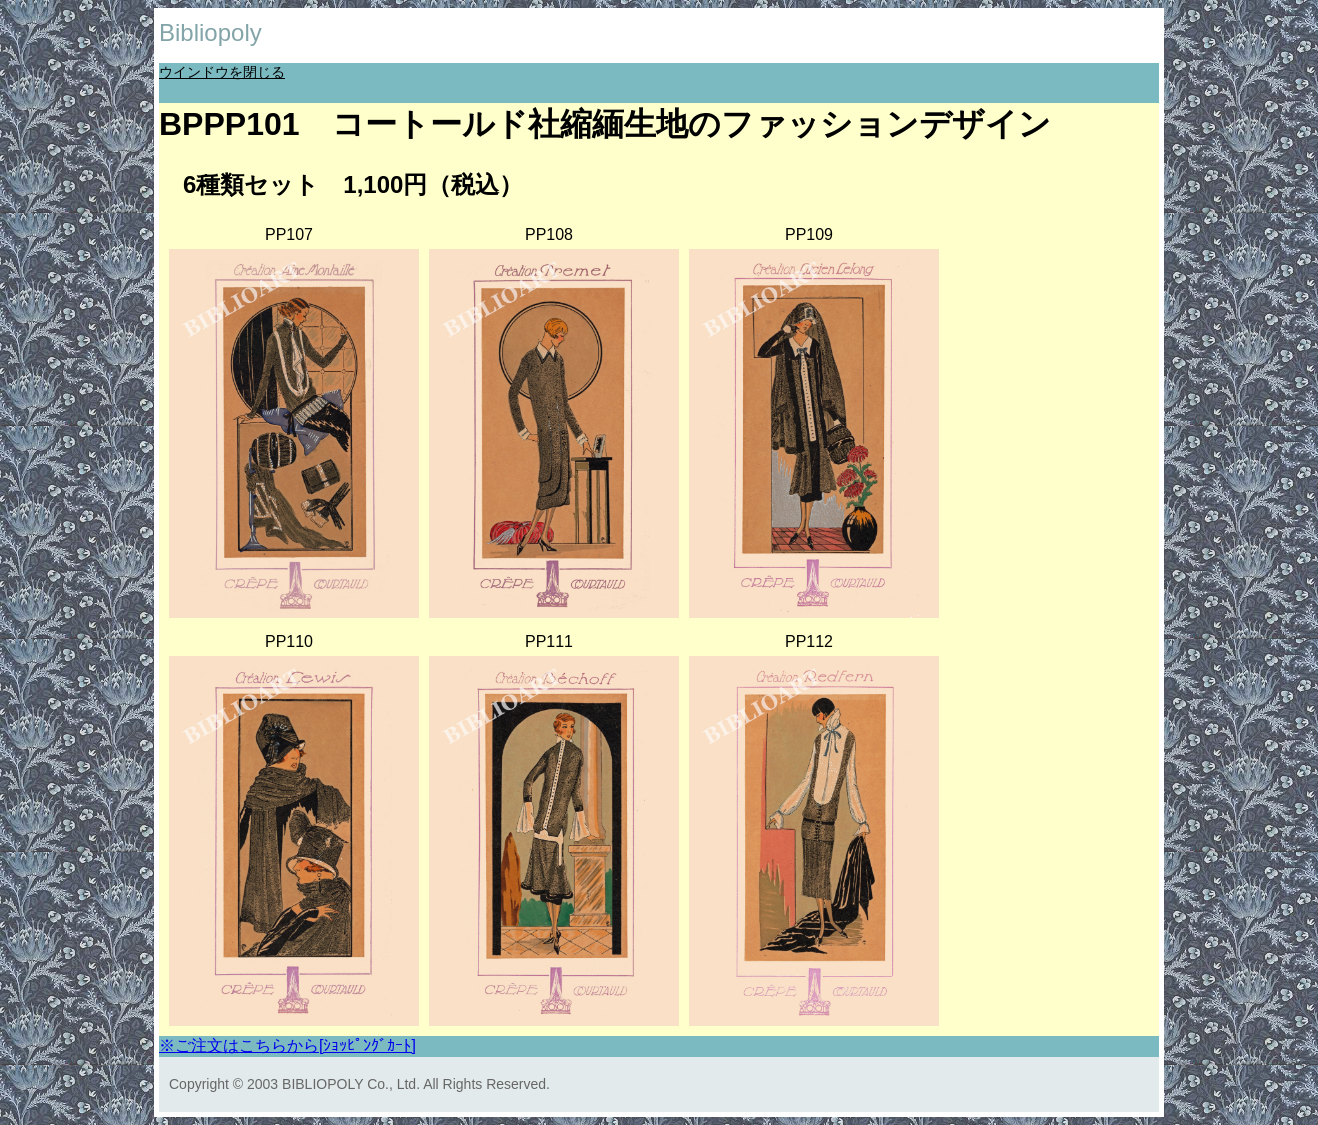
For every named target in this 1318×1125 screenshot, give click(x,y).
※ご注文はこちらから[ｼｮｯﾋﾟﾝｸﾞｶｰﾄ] (287, 1045)
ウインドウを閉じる (222, 72)
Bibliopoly (210, 32)
